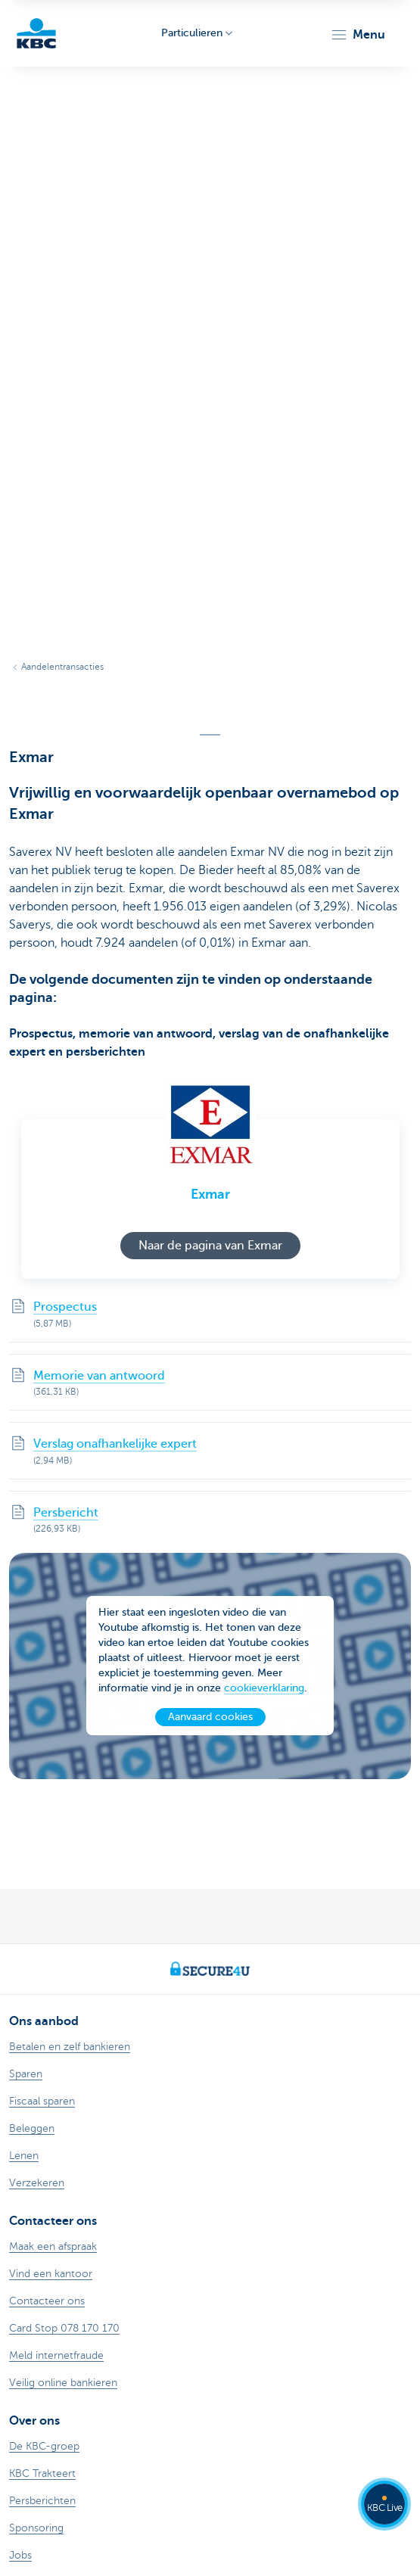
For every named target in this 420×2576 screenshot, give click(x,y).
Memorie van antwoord (99, 1376)
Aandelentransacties (62, 666)
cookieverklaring (264, 1691)
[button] (357, 35)
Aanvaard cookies (210, 1720)
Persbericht (65, 1513)
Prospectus (65, 1307)
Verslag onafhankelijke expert (115, 1444)
